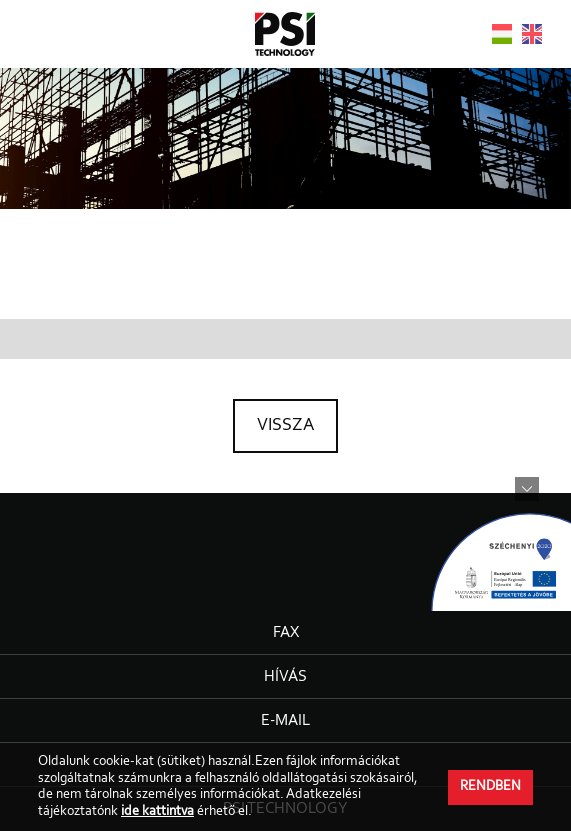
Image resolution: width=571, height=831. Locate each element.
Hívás (285, 677)
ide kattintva (157, 812)
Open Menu (32, 32)
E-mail (285, 721)
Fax (286, 633)
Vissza (285, 426)
